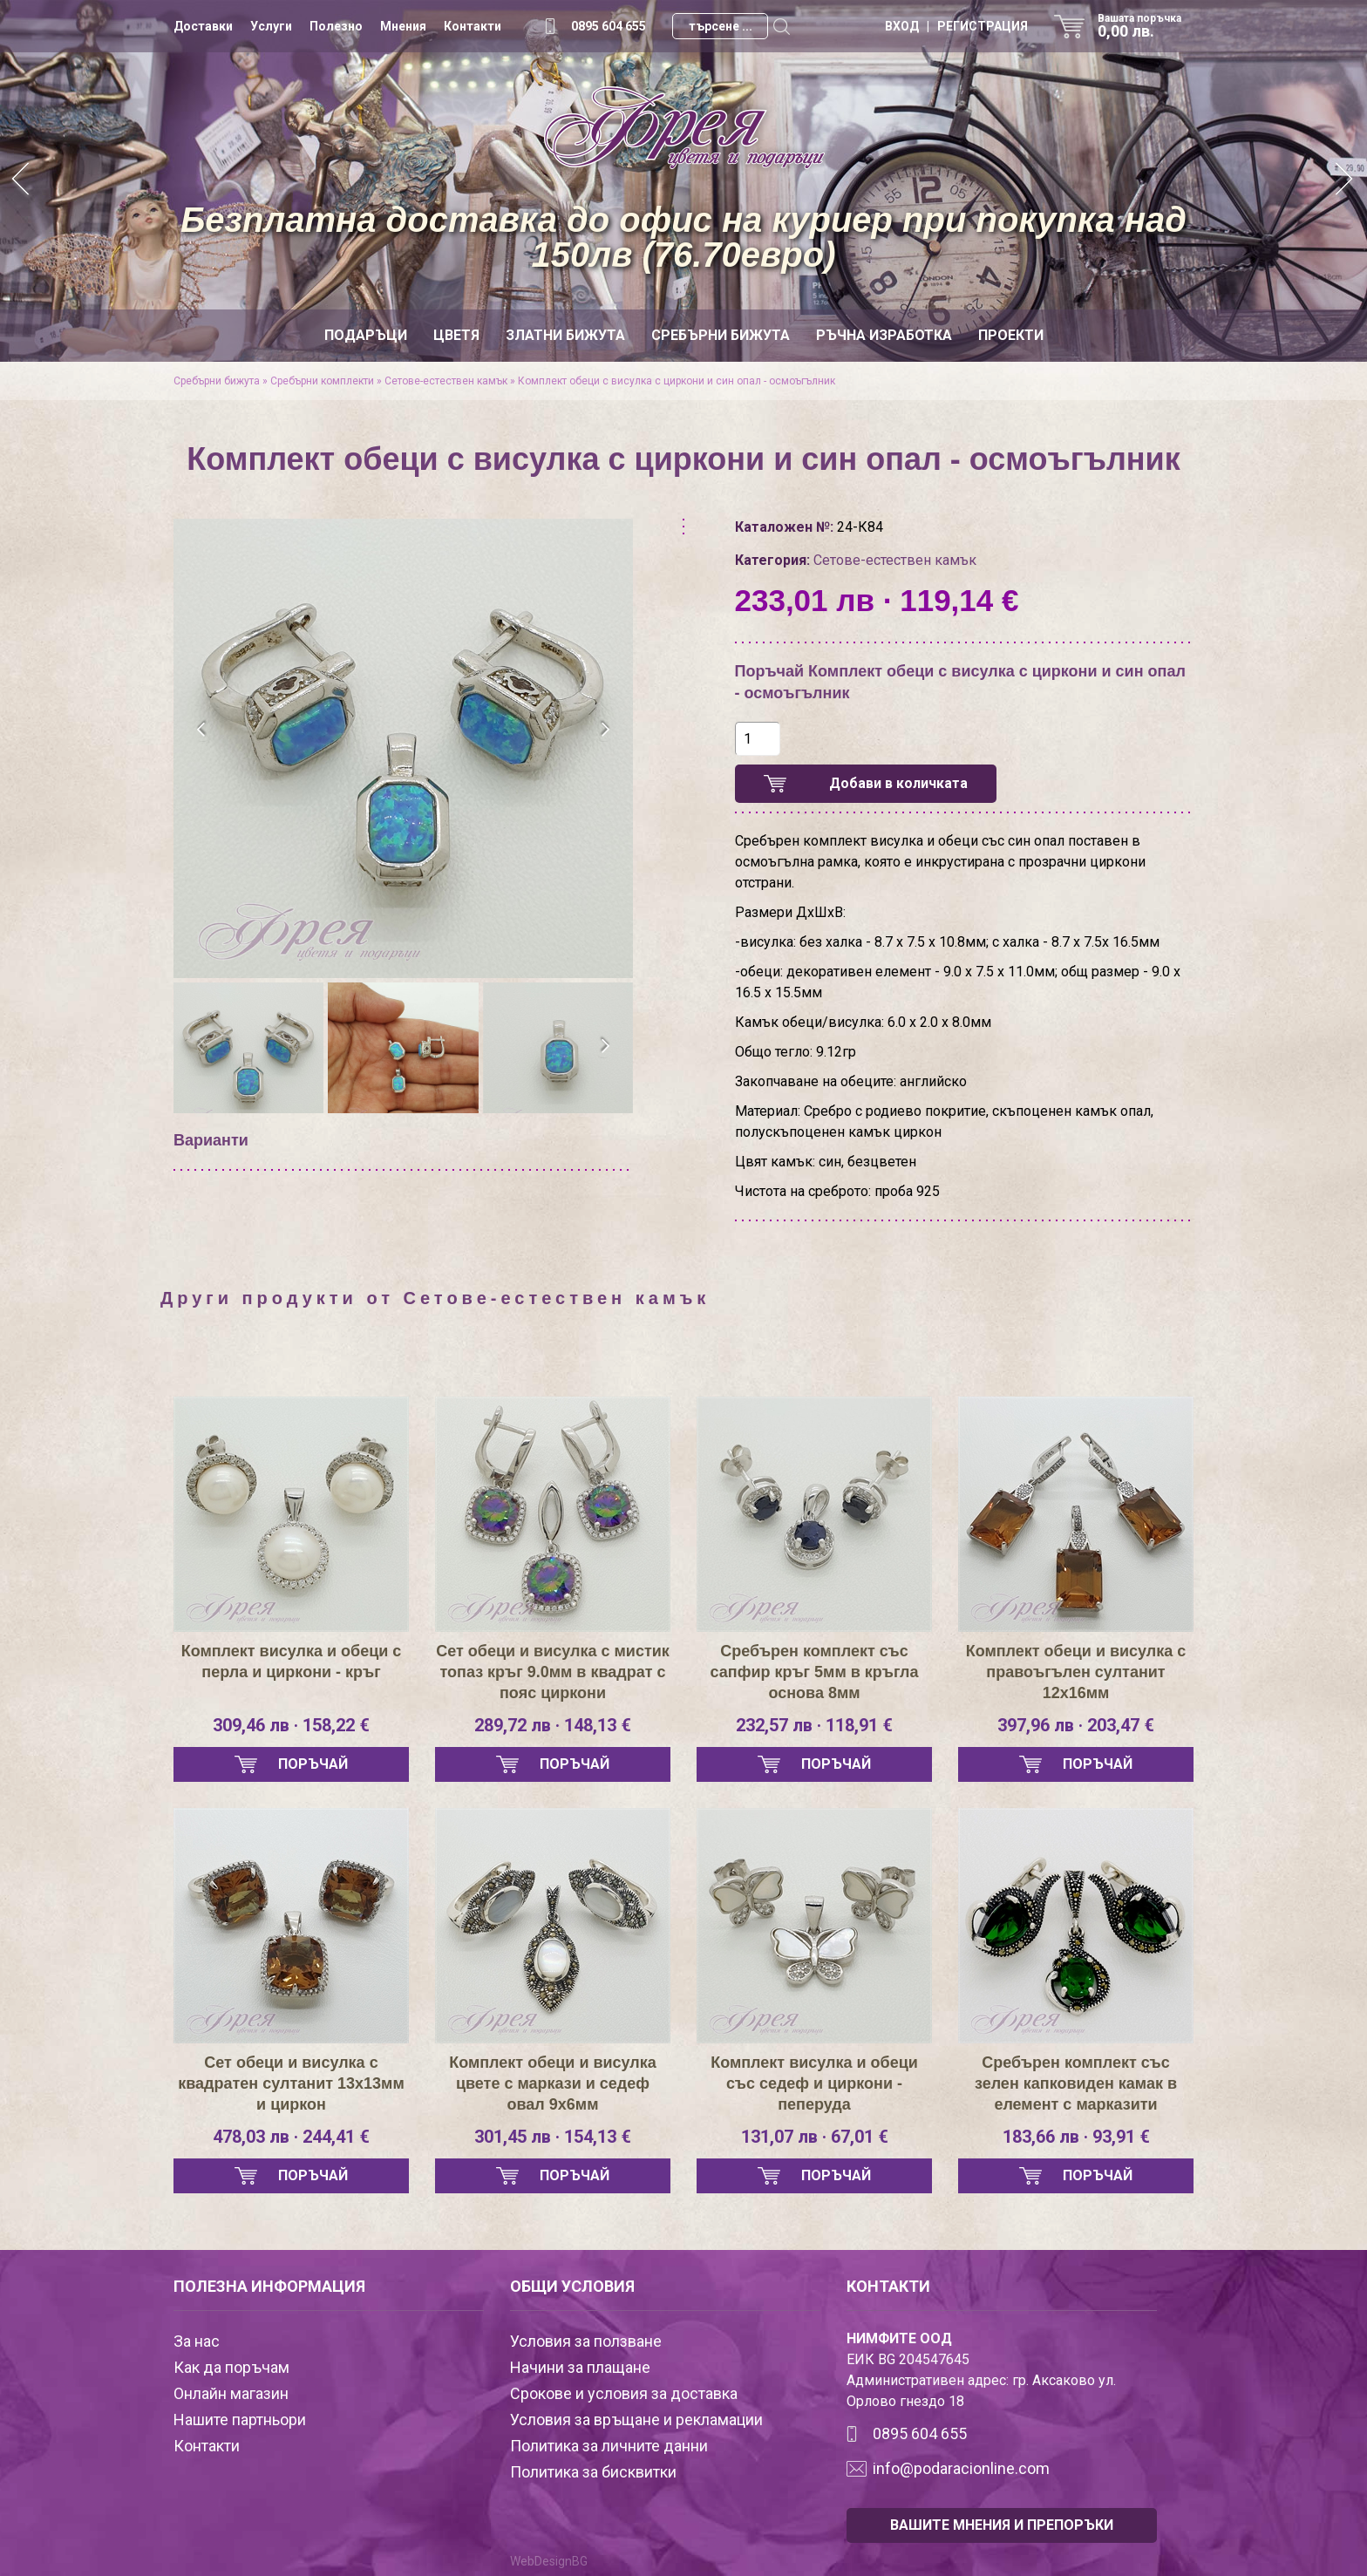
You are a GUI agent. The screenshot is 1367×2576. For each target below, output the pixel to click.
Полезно (336, 26)
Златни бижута (565, 335)
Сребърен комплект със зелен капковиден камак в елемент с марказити (1076, 2083)
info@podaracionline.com (961, 2468)
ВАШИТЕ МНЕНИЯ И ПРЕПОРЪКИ (1001, 2525)
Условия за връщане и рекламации (636, 2419)
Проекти (1011, 335)
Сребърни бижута (720, 335)
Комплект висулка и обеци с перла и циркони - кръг (291, 1661)
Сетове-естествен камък (445, 381)
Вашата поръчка (1146, 26)
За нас (196, 2341)
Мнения (403, 26)
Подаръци (365, 335)
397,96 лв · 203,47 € (1075, 1725)
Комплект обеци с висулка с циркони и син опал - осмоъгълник (676, 381)
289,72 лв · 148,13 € (552, 1725)
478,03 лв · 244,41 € (291, 2136)
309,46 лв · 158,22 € (291, 1725)
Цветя (456, 335)
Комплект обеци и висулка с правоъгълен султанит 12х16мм (1076, 1672)
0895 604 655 (608, 26)
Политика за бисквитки (593, 2472)
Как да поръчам (231, 2367)
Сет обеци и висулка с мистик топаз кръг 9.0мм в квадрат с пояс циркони (553, 1672)
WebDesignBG (549, 2561)
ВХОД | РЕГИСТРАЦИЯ (956, 26)
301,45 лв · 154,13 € (552, 2136)
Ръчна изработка (884, 335)
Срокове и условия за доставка (624, 2393)
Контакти (472, 26)
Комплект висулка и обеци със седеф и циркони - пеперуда (814, 2083)
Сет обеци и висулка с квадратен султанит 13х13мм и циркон (291, 2083)
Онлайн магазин (231, 2393)
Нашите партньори (239, 2419)
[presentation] (202, 729)
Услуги (271, 26)
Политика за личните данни (609, 2446)
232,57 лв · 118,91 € (814, 1725)
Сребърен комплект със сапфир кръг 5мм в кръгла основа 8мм (815, 1672)
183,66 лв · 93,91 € (1076, 2136)
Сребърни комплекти (322, 381)
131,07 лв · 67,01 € (814, 2136)
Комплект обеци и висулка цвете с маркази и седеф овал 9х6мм (552, 2083)
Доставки (203, 26)
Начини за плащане (580, 2367)
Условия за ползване (586, 2341)
